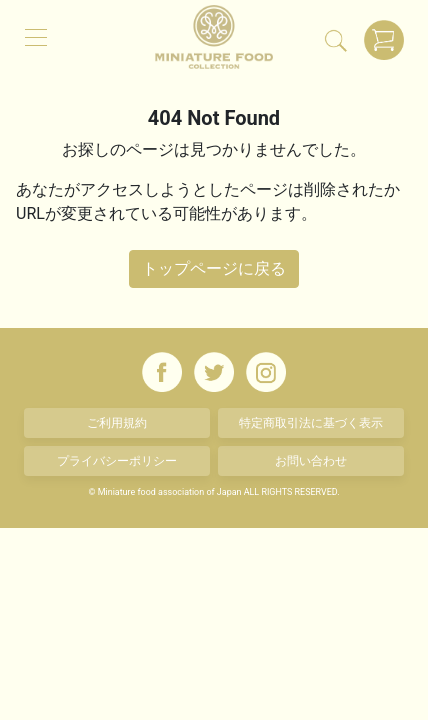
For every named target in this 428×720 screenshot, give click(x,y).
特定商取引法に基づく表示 (311, 423)
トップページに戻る (214, 268)
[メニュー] (36, 36)
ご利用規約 (117, 423)
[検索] (336, 40)
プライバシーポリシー (117, 461)
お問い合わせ (311, 461)
